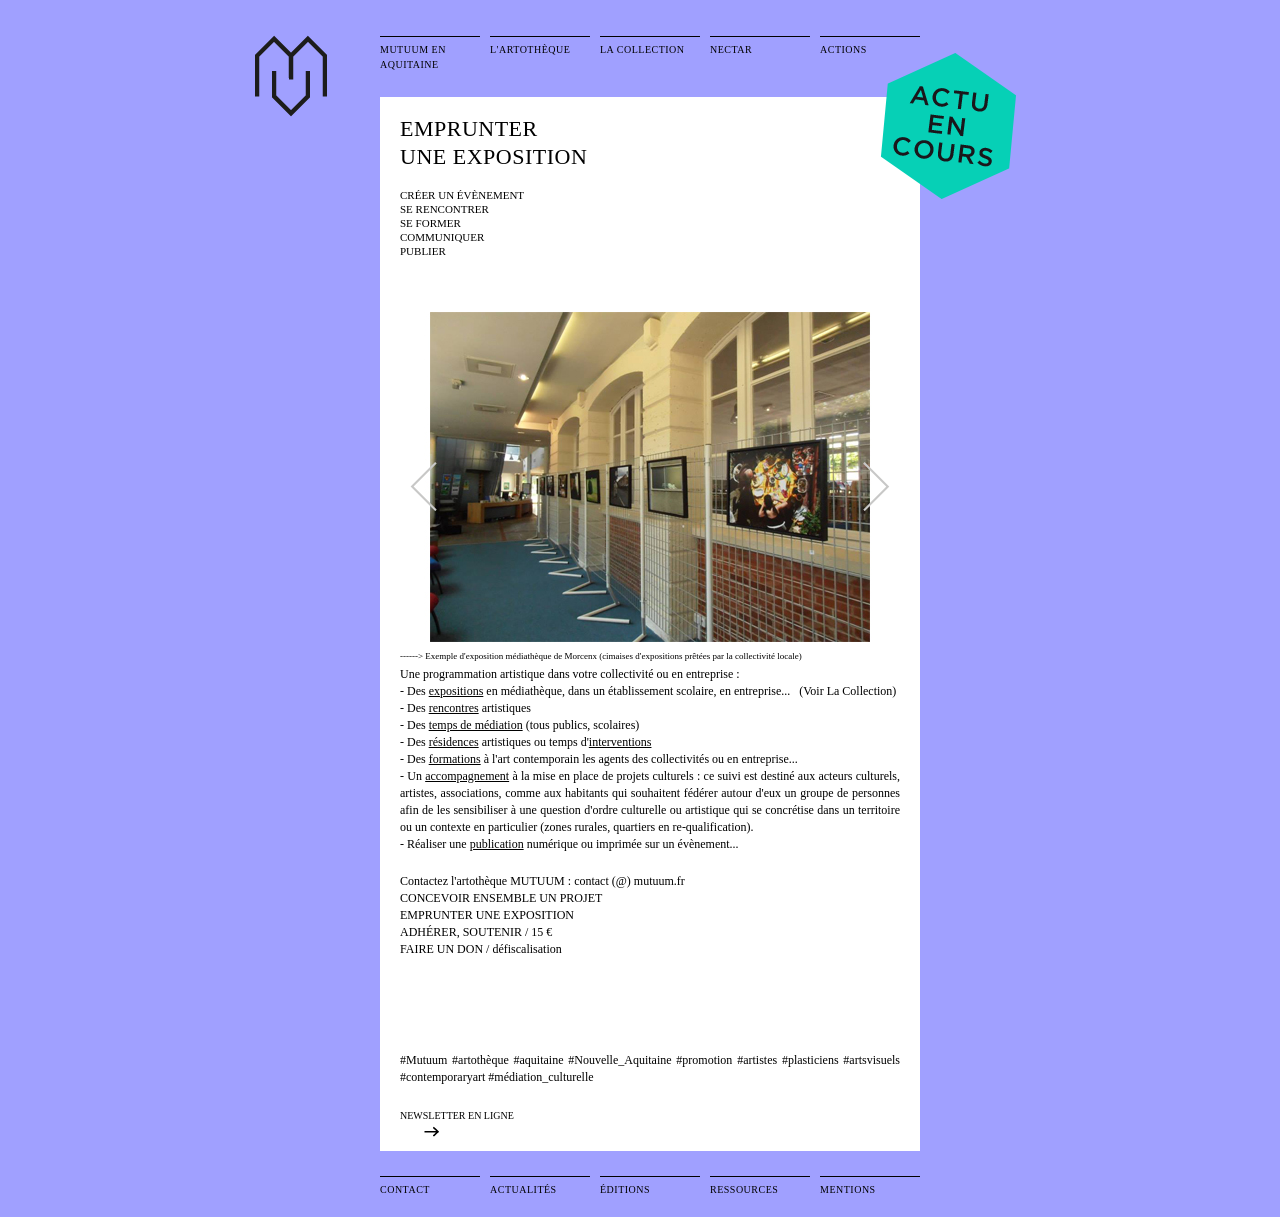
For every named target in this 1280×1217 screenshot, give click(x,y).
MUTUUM (539, 881)
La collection (642, 49)
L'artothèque (530, 49)
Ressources (744, 1189)
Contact (405, 1189)
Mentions (848, 1189)
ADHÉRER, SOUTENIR (461, 932)
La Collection (860, 691)
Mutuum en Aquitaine (413, 57)
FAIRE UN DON (443, 949)
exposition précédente (459, 1131)
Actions (843, 49)
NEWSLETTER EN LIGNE (457, 1115)
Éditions (625, 1189)
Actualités (523, 1189)
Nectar (731, 49)
